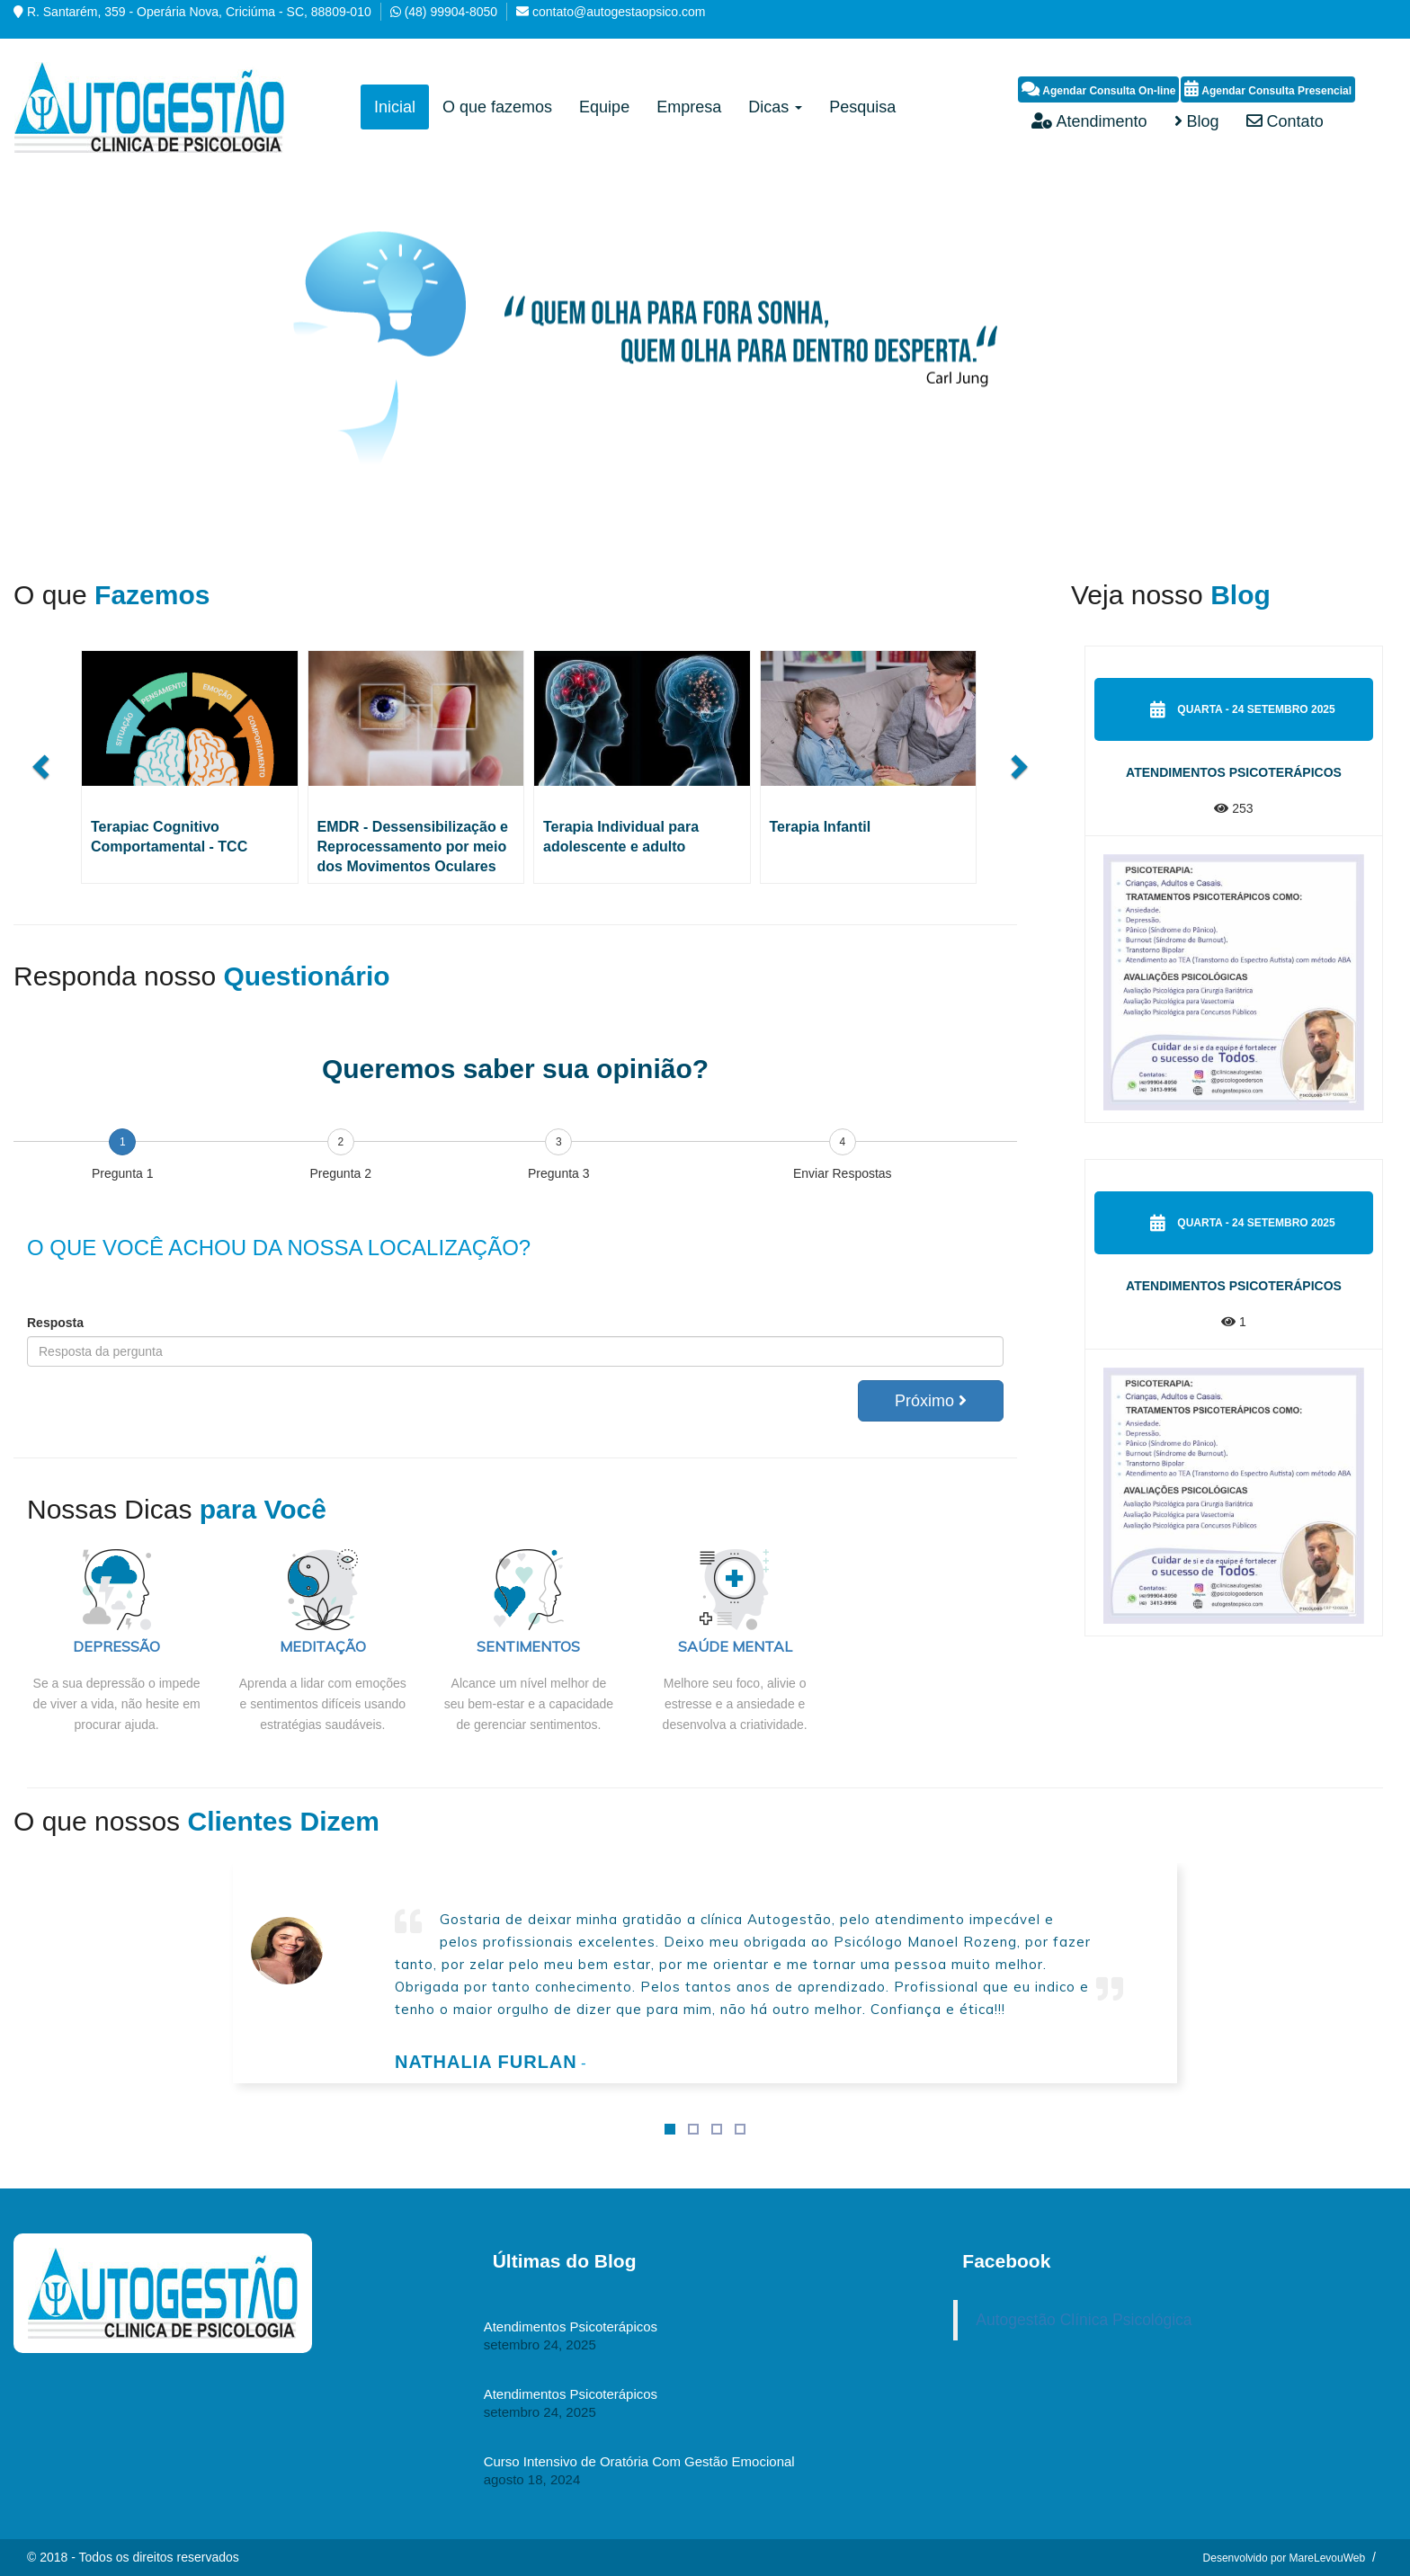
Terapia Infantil (820, 826)
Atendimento (1089, 121)
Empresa (688, 107)
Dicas (775, 107)
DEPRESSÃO (116, 1646)
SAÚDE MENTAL (735, 1646)
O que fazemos (497, 107)
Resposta (55, 1322)
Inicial (394, 107)
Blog (1196, 121)
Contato (1285, 121)
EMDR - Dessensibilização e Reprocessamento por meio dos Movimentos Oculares (413, 846)
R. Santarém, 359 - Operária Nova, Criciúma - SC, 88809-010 (199, 11)
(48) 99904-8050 (451, 11)
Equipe (604, 107)
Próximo (931, 1401)
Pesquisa (862, 107)
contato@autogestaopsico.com (618, 11)
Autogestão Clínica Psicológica (1083, 2320)
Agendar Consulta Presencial (1268, 88)
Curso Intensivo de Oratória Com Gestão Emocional (639, 2461)
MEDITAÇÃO (323, 1646)
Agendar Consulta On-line (1098, 88)
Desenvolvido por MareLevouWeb (1284, 2558)
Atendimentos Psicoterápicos (1234, 772)
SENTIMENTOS (528, 1646)
